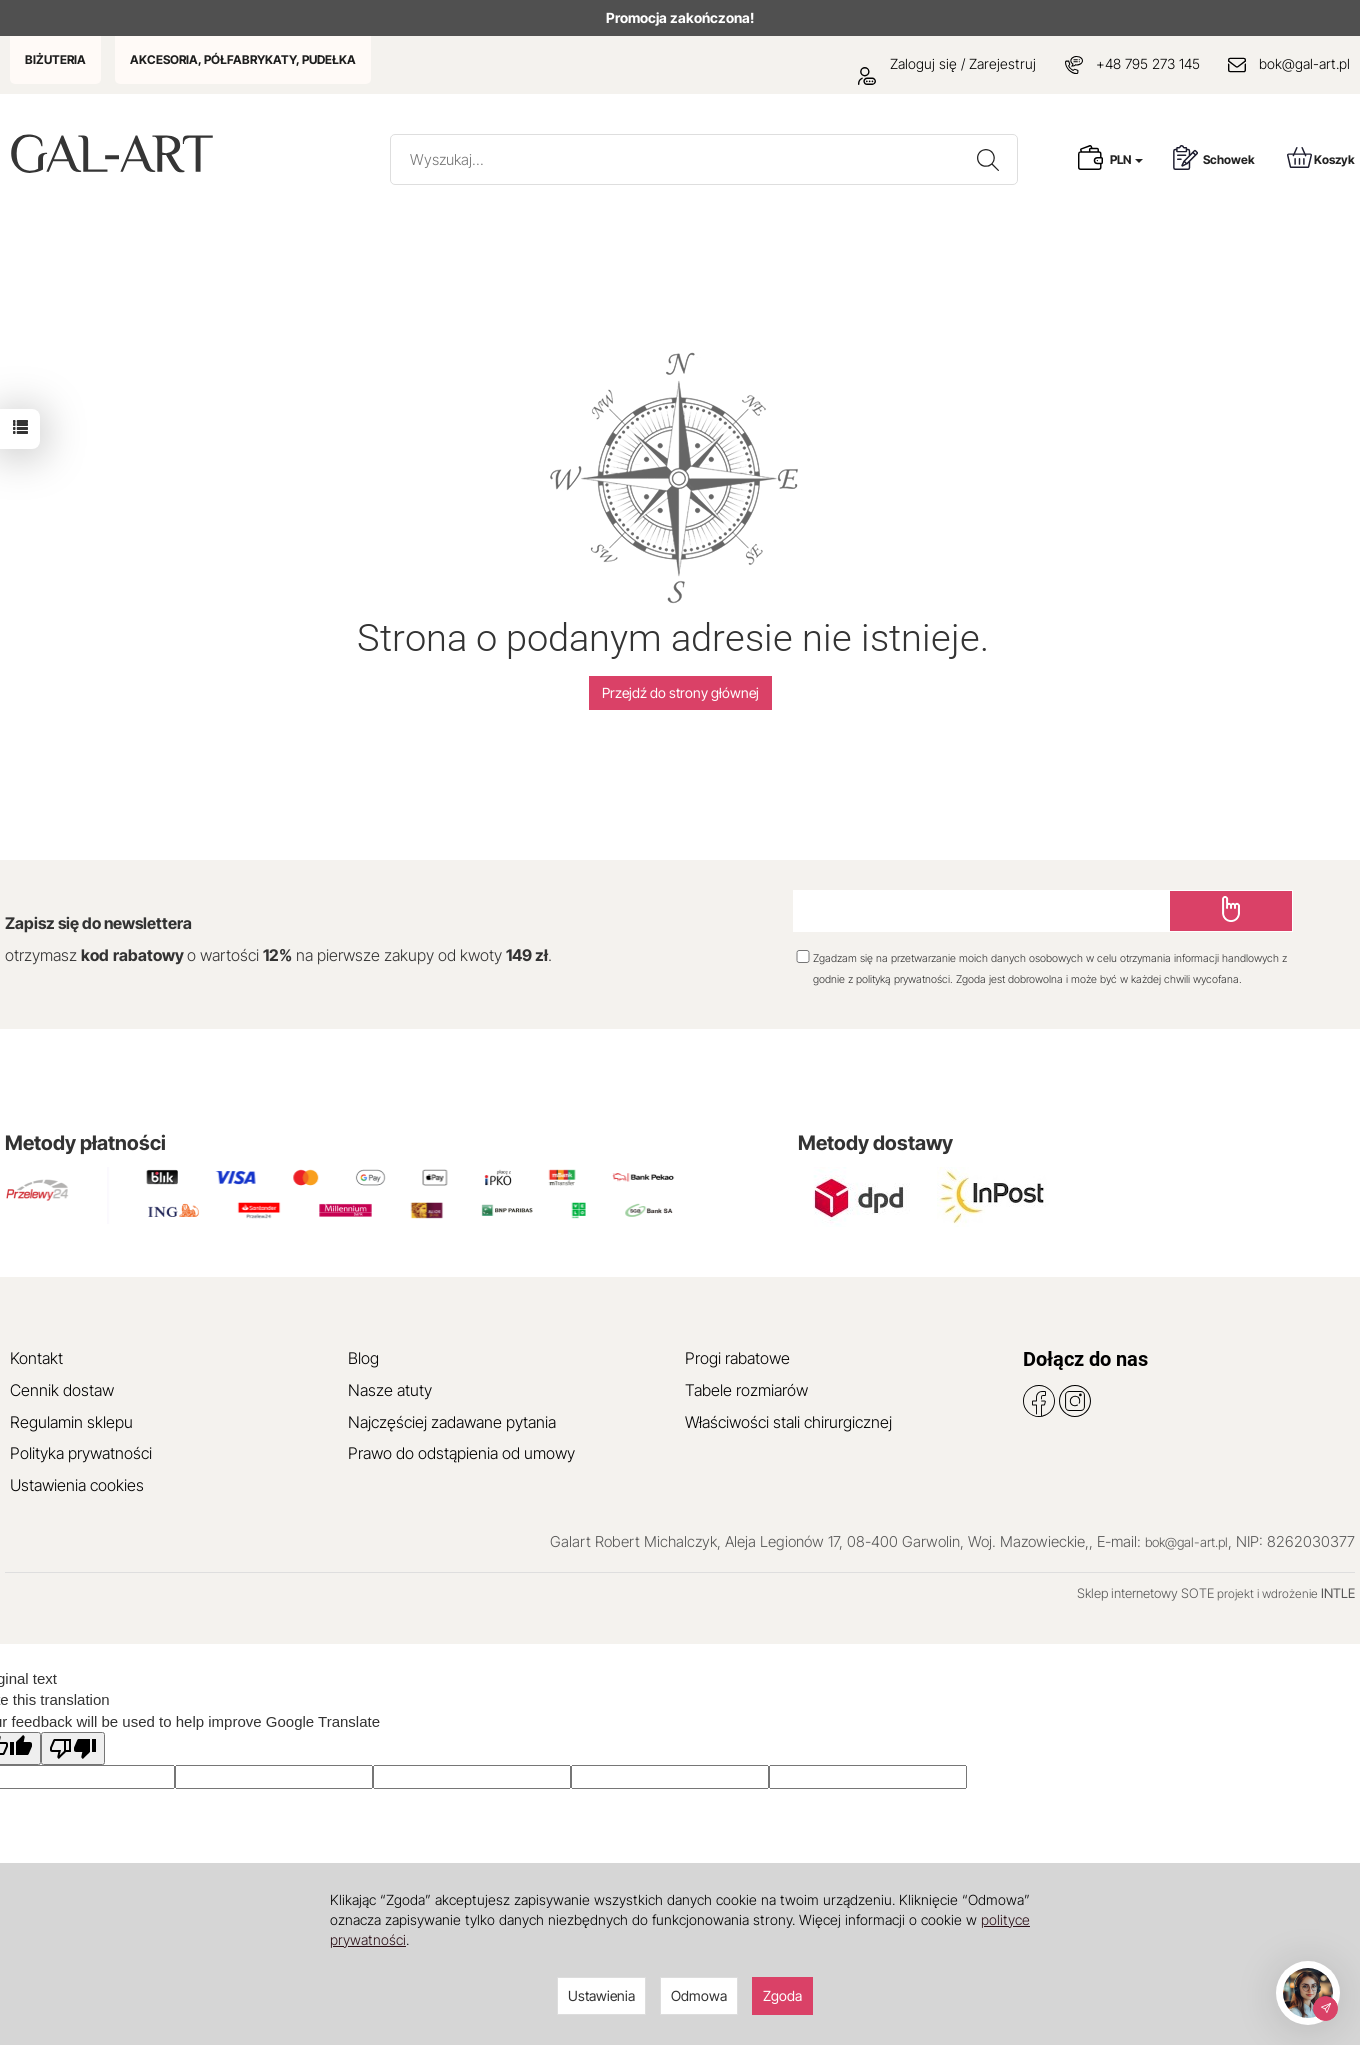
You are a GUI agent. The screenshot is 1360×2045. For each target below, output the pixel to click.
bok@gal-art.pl (1304, 63)
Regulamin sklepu (71, 1422)
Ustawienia (601, 1995)
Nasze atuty (390, 1390)
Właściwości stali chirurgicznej (788, 1422)
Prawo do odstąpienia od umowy (461, 1453)
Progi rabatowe (737, 1358)
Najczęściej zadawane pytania (452, 1422)
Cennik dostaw (62, 1390)
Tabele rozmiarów (746, 1390)
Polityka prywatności (81, 1453)
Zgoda (782, 1995)
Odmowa (699, 1995)
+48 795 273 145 (1148, 63)
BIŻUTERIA (55, 59)
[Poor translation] (73, 1748)
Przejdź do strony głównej (680, 692)
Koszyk (1321, 157)
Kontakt (36, 1358)
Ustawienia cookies (77, 1485)
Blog (363, 1358)
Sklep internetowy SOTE (1145, 1593)
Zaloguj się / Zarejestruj (947, 63)
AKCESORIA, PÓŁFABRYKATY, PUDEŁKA (243, 59)
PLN (1126, 159)
